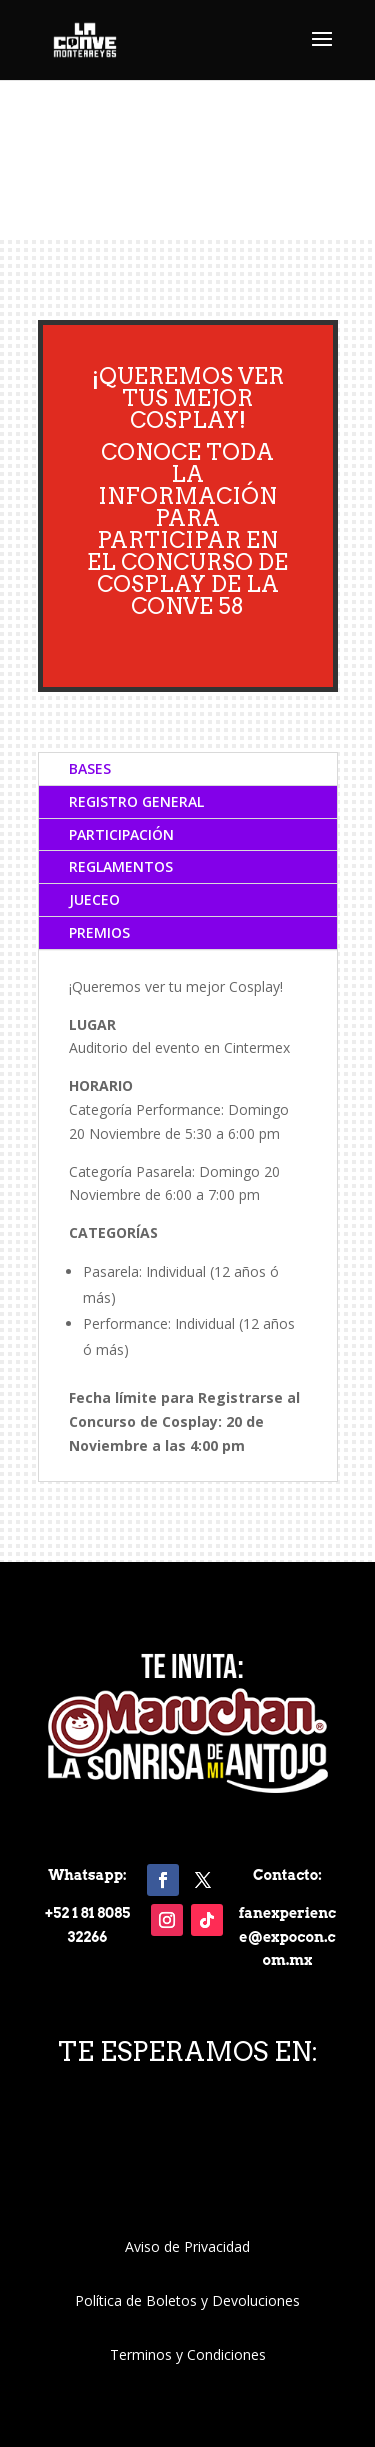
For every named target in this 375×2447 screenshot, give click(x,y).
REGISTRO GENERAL (136, 801)
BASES (90, 768)
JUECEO (94, 899)
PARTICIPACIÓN (121, 834)
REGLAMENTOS (121, 866)
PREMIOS (99, 932)
